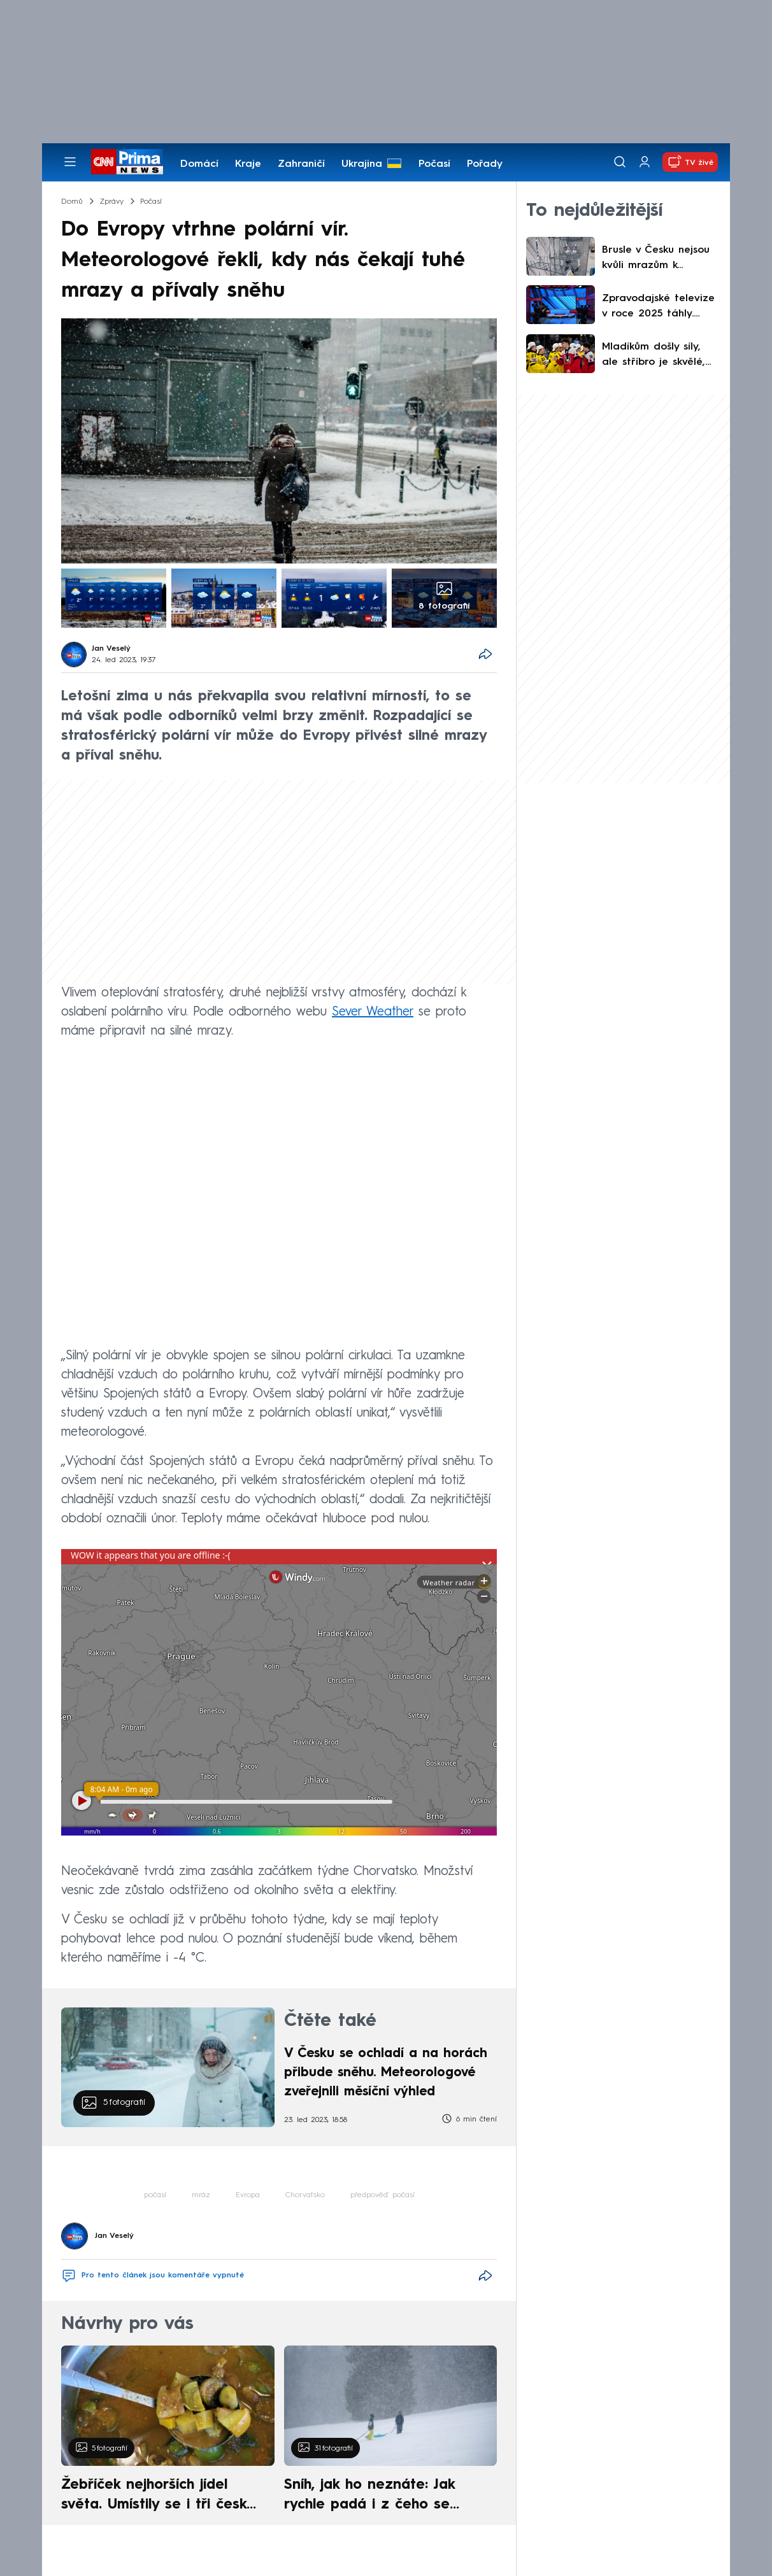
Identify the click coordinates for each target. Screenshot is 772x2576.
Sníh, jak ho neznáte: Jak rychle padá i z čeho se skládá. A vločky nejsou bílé (379, 2496)
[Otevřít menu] (70, 161)
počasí (155, 2195)
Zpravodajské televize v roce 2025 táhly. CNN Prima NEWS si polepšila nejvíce (658, 308)
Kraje (248, 164)
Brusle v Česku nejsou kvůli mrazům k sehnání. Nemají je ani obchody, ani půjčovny (658, 259)
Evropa (248, 2195)
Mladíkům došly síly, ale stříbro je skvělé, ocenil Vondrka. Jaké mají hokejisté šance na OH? (653, 356)
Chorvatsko (305, 2195)
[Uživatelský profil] (644, 162)
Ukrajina (361, 164)
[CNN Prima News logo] (127, 161)
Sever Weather (372, 1012)
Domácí (199, 164)
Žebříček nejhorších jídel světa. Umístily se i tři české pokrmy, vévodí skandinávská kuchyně (161, 2496)
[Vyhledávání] (619, 161)
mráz (201, 2195)
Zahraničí (301, 164)
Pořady (485, 164)
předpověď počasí (382, 2195)
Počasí (434, 164)
